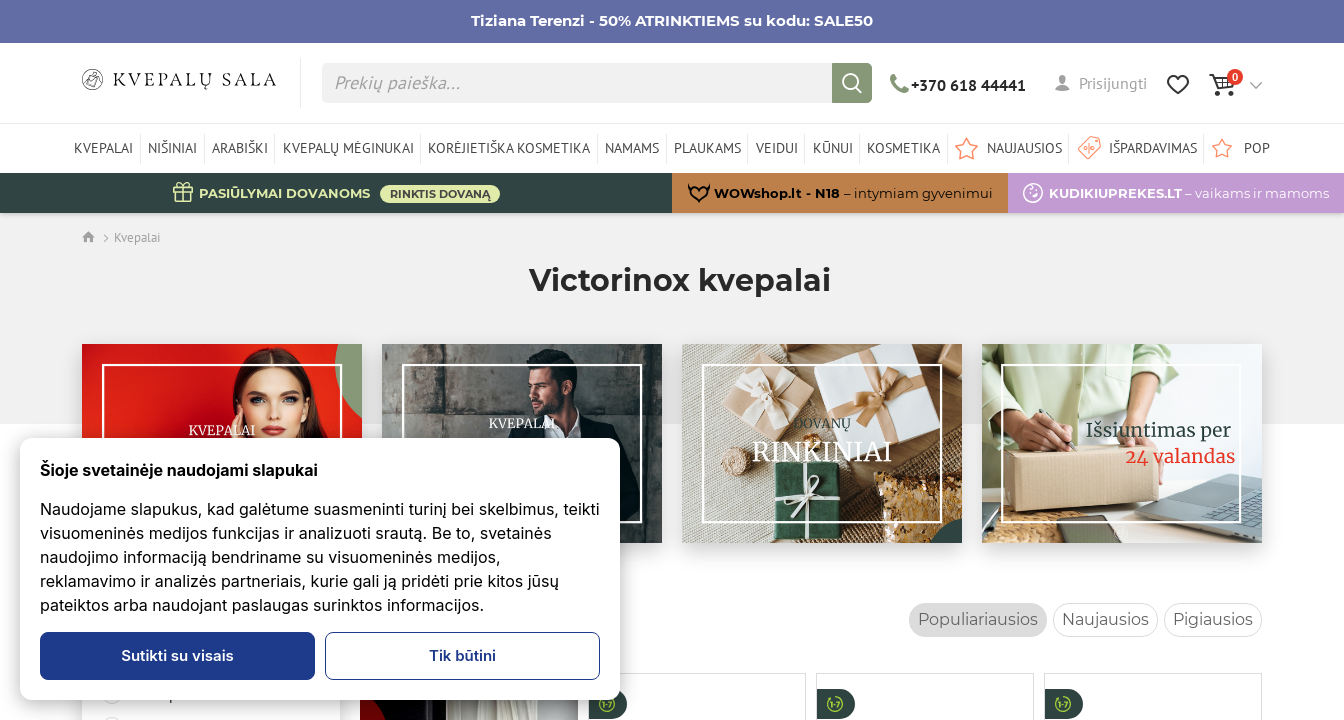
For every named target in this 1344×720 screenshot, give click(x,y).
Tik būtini (462, 655)
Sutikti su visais (177, 655)
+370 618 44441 (958, 85)
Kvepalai (137, 237)
